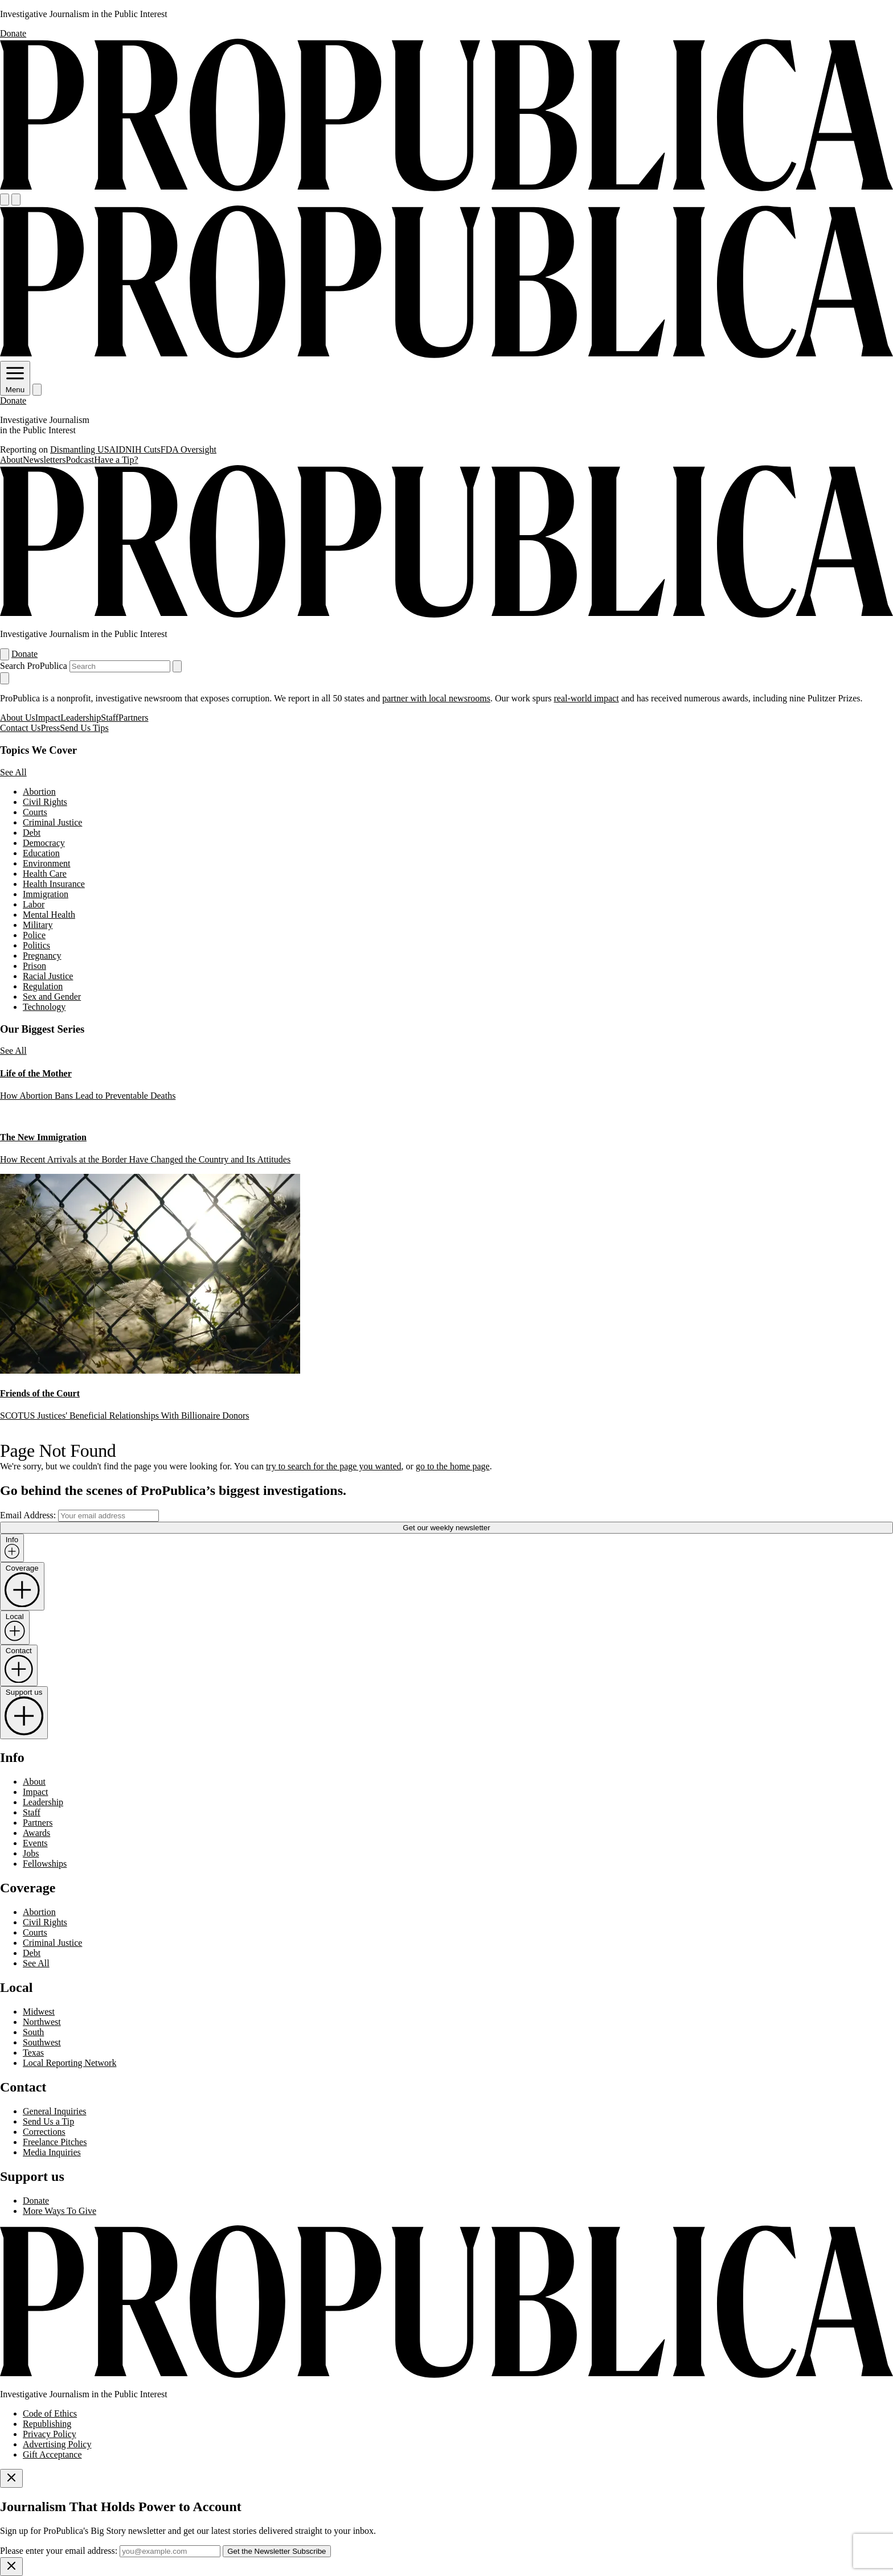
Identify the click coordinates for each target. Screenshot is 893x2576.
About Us (17, 717)
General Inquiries (55, 2111)
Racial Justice (48, 976)
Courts (35, 812)
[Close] (11, 2478)
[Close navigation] (4, 678)
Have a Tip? (116, 460)
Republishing (47, 2424)
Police (34, 935)
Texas (33, 2052)
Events (35, 1843)
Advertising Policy (57, 2444)
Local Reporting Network (69, 2063)
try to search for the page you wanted (334, 1466)
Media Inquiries (52, 2152)
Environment (47, 863)
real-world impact (586, 698)
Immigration (45, 894)
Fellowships (45, 1863)
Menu (15, 385)
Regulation (43, 986)
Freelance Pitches (55, 2142)
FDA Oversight (188, 449)
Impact (47, 717)
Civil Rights (45, 802)
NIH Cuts (143, 449)
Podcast (80, 460)
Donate (13, 33)
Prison (34, 966)
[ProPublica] (446, 188)
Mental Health (49, 914)
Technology (44, 1007)
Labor (33, 904)
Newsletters (44, 460)
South (33, 2032)
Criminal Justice (52, 822)
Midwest (39, 2011)
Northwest (42, 2022)
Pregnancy (42, 955)
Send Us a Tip (48, 2121)
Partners (133, 717)
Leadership (80, 717)
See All (13, 772)
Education (41, 853)
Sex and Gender (52, 996)
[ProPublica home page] (446, 2375)
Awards (36, 1833)
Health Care (45, 873)
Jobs (31, 1853)
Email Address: (28, 1515)
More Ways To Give (59, 2211)
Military (37, 925)
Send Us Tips (84, 728)
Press (50, 728)
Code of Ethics (50, 2413)
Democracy (44, 843)
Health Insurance (54, 884)
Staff (109, 717)
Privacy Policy (49, 2434)
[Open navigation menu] (4, 200)
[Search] (16, 200)
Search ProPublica (33, 666)
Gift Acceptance (52, 2454)
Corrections (44, 2132)
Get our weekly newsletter (446, 1527)
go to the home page (453, 1466)
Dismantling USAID (87, 449)
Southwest (42, 2042)
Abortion (39, 791)
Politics (36, 945)
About (11, 460)
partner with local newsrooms (436, 698)
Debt (31, 832)
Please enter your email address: (58, 2551)
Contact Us (20, 728)
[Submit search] (177, 666)
